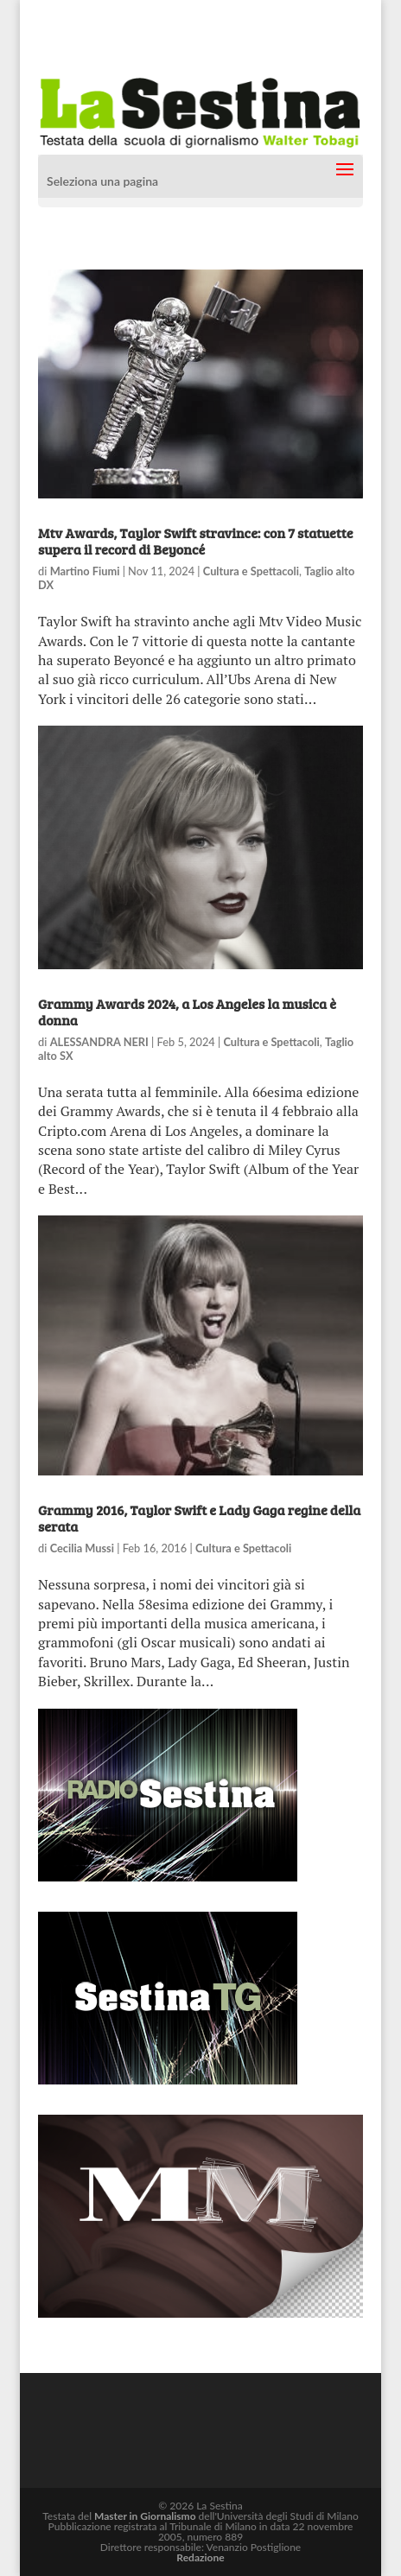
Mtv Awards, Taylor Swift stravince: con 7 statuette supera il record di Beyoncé (195, 540)
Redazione (200, 2557)
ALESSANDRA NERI (99, 1042)
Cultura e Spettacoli (251, 571)
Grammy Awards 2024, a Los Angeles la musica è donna (187, 1011)
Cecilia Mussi (82, 1548)
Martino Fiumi (85, 571)
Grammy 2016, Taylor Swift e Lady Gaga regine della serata (199, 1518)
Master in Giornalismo (144, 2515)
